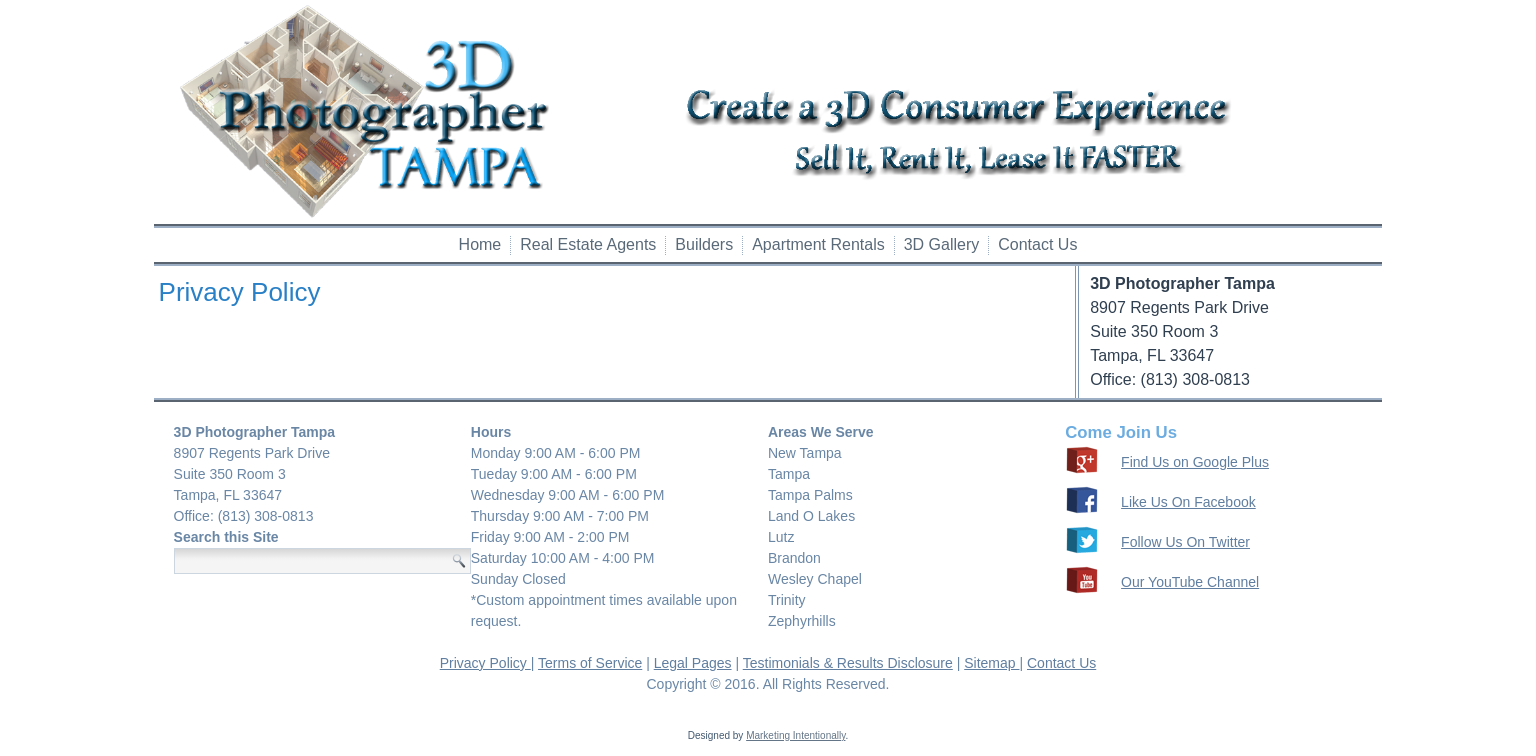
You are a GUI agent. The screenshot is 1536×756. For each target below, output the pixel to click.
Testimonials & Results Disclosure (848, 663)
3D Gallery (942, 244)
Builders (704, 244)
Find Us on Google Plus (1195, 462)
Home (480, 244)
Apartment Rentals (818, 244)
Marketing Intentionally (795, 735)
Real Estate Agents (588, 244)
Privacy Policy (485, 663)
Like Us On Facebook (1188, 502)
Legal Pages (693, 663)
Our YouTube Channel (1190, 582)
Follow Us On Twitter (1185, 542)
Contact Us (1037, 244)
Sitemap (991, 663)
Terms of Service (590, 663)
